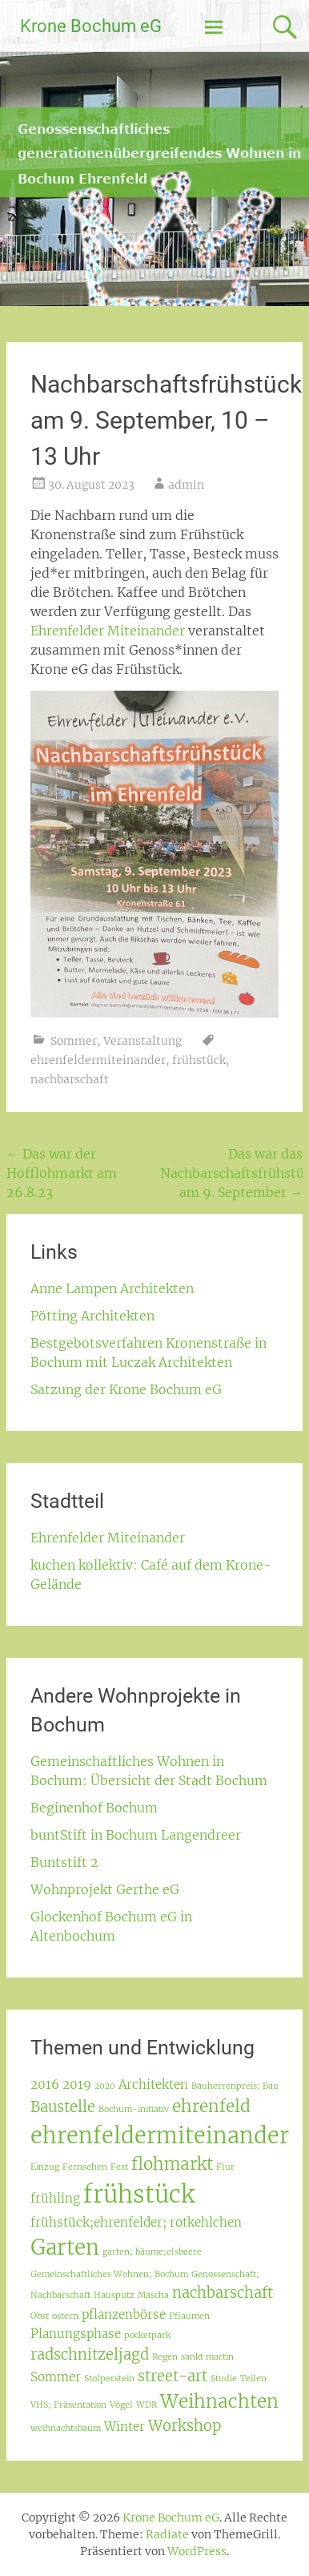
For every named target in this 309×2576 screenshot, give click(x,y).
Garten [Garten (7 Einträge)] (64, 2247)
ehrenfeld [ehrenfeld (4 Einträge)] (211, 2106)
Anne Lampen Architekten (112, 1288)
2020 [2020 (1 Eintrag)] (104, 2086)
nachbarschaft (69, 1079)
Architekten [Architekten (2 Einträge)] (153, 2084)
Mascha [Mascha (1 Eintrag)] (153, 2295)
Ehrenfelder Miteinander (107, 631)
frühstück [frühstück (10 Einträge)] (139, 2194)
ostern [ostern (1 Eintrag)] (65, 2316)
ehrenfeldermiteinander (98, 1060)
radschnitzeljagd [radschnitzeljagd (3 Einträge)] (89, 2354)
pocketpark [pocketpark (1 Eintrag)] (147, 2335)
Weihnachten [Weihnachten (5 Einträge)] (219, 2401)
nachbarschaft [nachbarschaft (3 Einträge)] (222, 2293)
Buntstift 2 (64, 1862)
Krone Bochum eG (91, 26)
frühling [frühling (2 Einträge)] (55, 2198)
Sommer (73, 1041)
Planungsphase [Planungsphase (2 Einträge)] (75, 2333)
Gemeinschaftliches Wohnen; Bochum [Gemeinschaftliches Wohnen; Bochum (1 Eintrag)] (109, 2274)
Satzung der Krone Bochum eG (126, 1389)
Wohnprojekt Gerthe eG (104, 1889)
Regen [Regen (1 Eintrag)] (165, 2357)
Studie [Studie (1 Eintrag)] (224, 2378)
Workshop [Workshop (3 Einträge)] (184, 2426)
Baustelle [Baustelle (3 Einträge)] (62, 2107)
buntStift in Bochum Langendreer (135, 1835)
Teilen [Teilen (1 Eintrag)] (253, 2378)
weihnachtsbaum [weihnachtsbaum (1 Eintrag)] (65, 2428)
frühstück (199, 1060)
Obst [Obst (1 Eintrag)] (39, 2316)
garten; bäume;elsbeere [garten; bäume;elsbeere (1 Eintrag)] (152, 2252)
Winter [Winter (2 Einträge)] (124, 2426)
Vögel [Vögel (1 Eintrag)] (121, 2405)
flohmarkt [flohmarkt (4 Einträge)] (172, 2164)
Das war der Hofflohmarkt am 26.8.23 (61, 1173)
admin (186, 485)
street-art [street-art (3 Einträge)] (172, 2376)
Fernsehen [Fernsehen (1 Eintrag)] (84, 2167)
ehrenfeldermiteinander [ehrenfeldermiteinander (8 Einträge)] (159, 2135)
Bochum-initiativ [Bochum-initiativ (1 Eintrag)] (133, 2109)
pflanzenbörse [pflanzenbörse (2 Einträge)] (124, 2314)
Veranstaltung (142, 1041)
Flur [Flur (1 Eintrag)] (225, 2167)
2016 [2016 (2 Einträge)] (44, 2084)
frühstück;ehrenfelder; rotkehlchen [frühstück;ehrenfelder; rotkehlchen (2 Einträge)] (136, 2222)
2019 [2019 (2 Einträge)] (76, 2084)
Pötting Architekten (92, 1316)
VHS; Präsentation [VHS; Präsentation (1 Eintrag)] (68, 2405)
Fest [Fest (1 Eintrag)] (119, 2167)
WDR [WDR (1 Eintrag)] (146, 2405)
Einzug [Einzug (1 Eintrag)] (44, 2167)
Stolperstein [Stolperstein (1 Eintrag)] (109, 2378)
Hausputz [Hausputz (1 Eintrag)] (114, 2295)
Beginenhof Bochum (94, 1808)
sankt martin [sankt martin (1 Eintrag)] (207, 2357)
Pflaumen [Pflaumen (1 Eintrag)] (189, 2316)
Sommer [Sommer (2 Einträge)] (55, 2377)
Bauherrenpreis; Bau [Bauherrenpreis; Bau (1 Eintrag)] (235, 2086)
